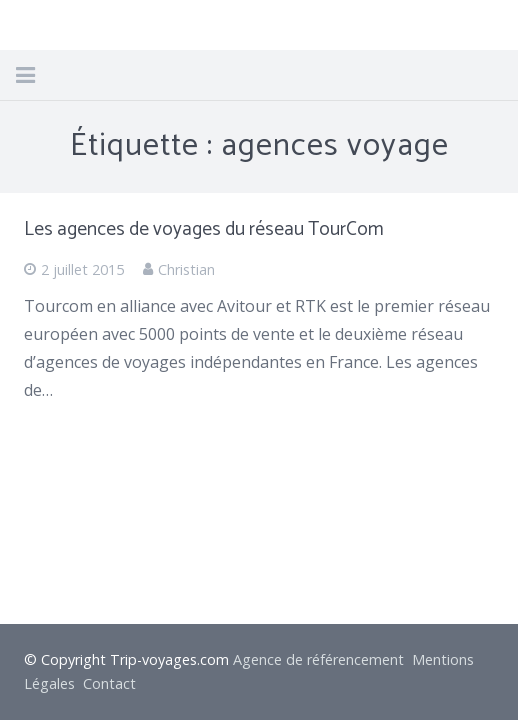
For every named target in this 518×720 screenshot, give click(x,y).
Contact (109, 683)
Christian (186, 269)
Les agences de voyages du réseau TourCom (204, 229)
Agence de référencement (318, 659)
